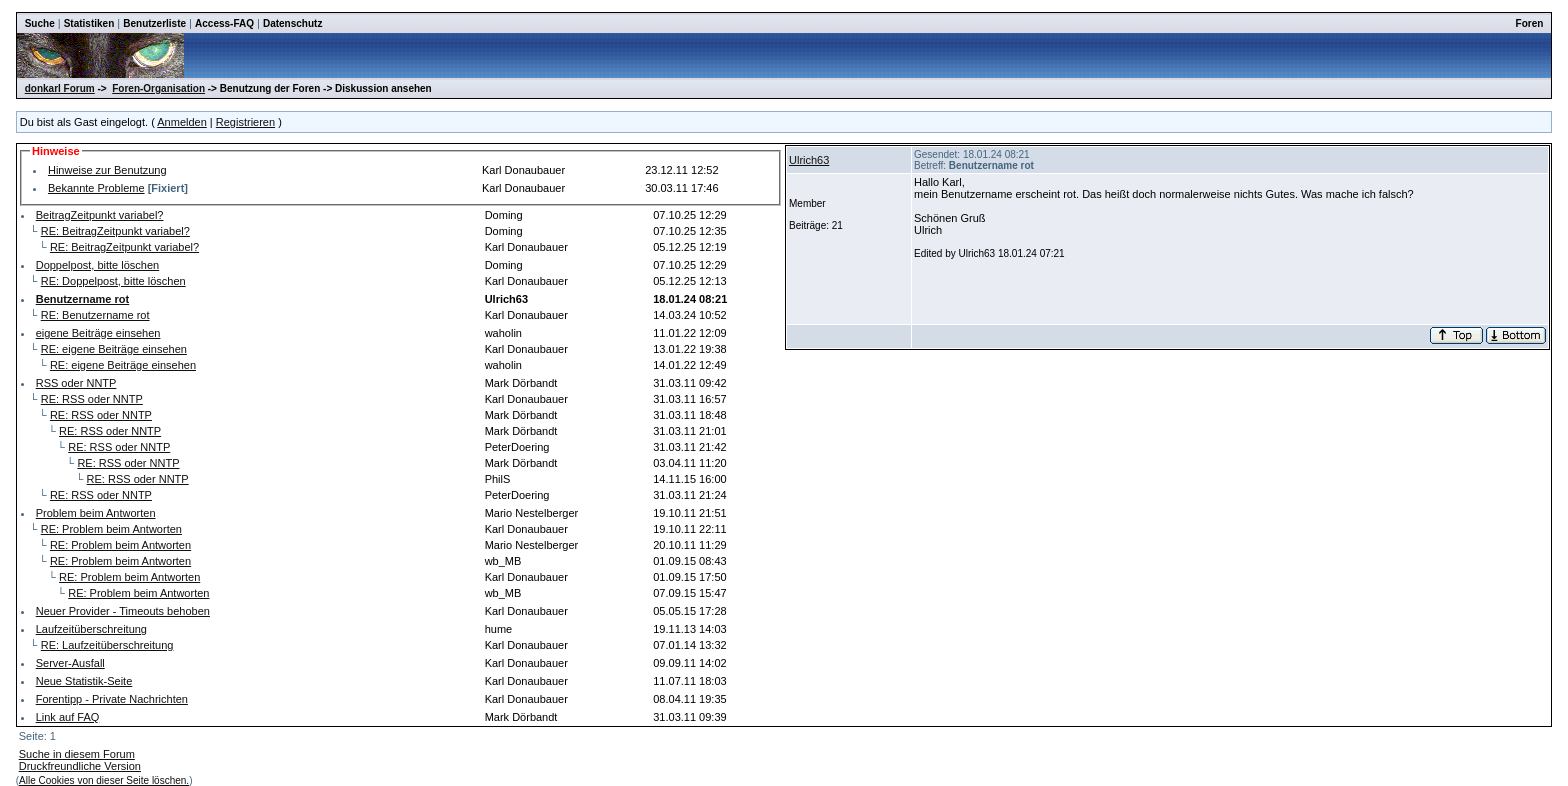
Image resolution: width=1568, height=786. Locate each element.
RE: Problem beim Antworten (111, 529)
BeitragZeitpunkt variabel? (100, 215)
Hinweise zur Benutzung (107, 170)
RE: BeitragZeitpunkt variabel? (115, 231)
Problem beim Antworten (96, 513)
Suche (40, 23)
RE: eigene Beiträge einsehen (114, 349)
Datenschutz (292, 23)
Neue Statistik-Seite (84, 681)
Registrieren (245, 122)
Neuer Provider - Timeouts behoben (123, 611)
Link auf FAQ (68, 717)
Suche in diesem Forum (77, 754)
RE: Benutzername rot (95, 315)
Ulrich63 (809, 160)
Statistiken (89, 23)
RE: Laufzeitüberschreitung (107, 645)
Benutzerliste (154, 23)
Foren (1530, 23)
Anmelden (182, 122)
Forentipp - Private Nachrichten (112, 699)
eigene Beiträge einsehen (98, 333)
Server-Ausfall (70, 663)
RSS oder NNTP (76, 383)
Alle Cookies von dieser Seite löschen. (104, 780)
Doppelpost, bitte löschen (98, 265)
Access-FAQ (224, 23)
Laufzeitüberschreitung (91, 629)
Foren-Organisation (158, 88)
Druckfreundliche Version (80, 766)
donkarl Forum (60, 88)
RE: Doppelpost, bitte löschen (113, 281)
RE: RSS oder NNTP (92, 399)
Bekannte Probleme (96, 188)
